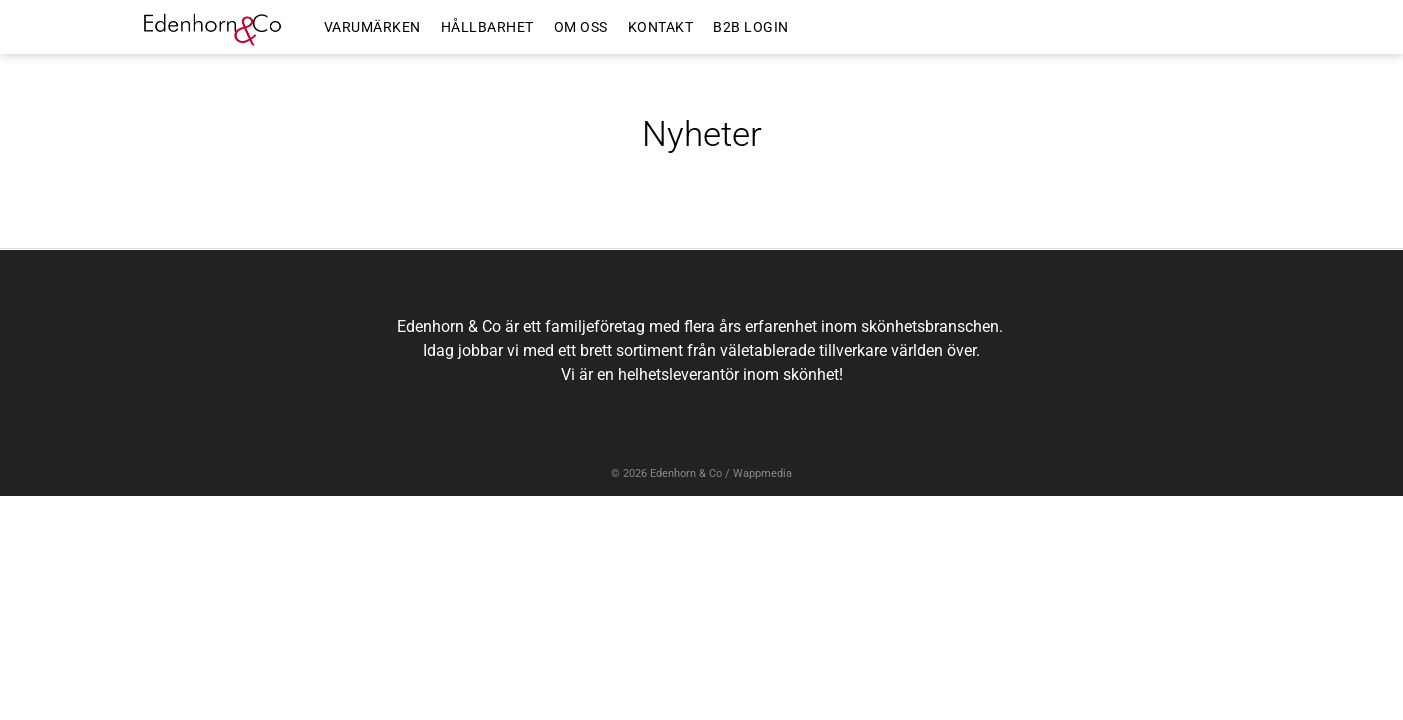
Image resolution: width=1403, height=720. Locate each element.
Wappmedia (762, 473)
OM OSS (581, 27)
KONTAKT (661, 27)
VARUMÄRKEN (372, 27)
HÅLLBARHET (487, 27)
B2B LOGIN (751, 27)
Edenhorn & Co (686, 473)
